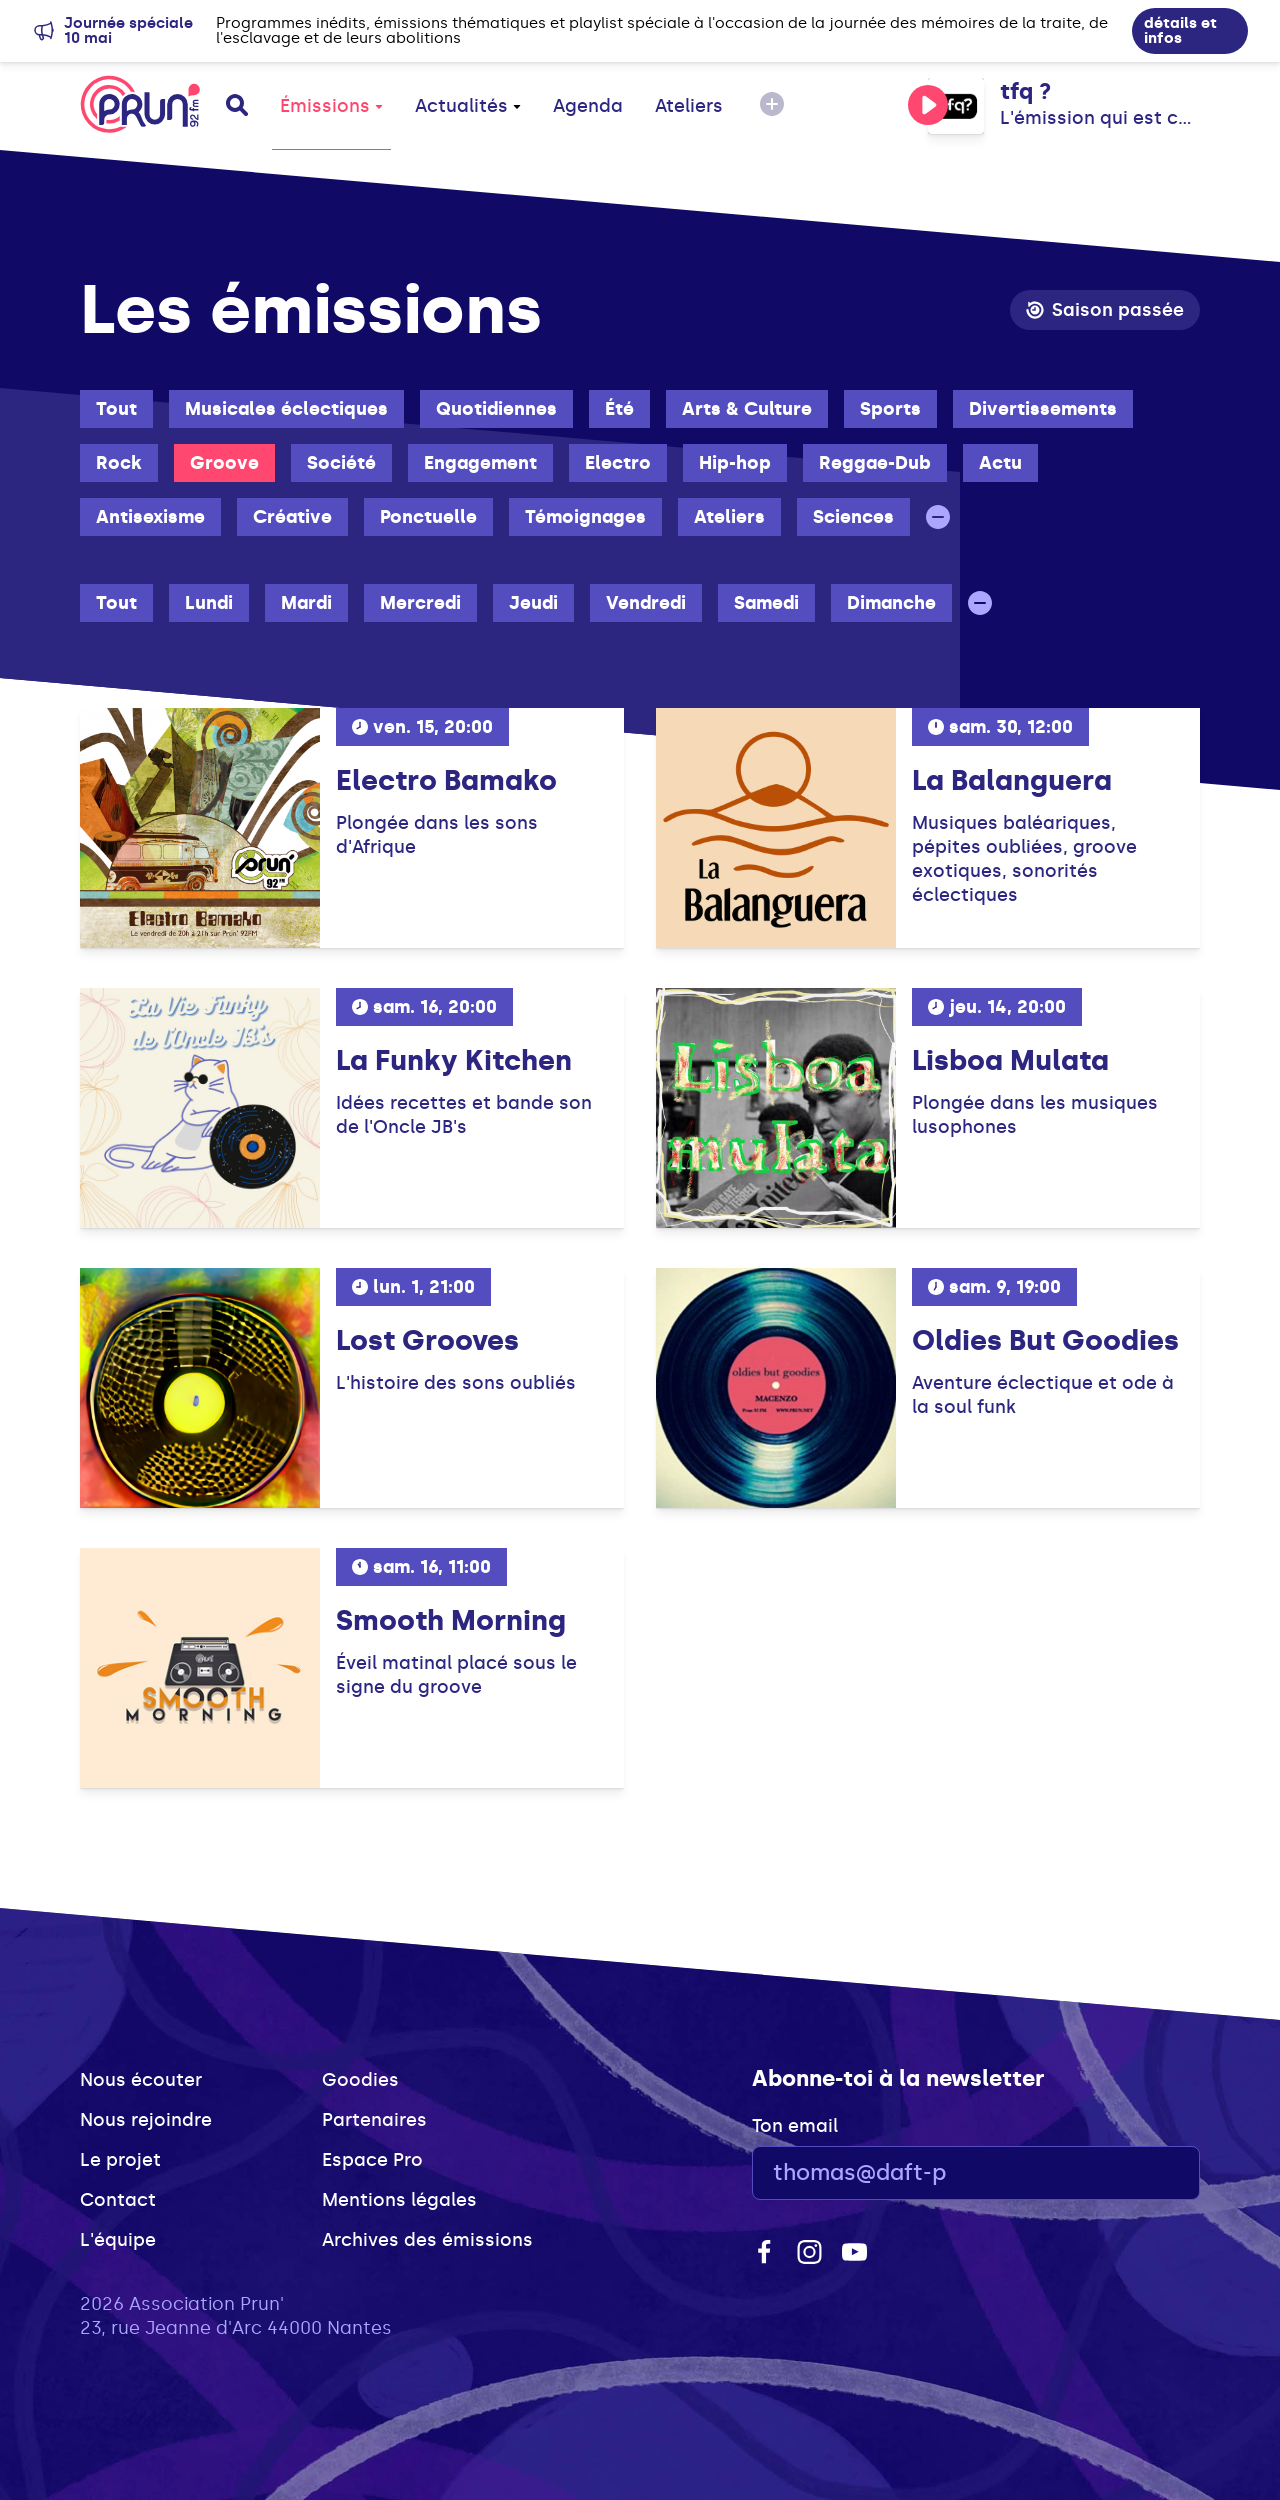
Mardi (306, 603)
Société (341, 463)
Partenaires (374, 2120)
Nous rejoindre (146, 2120)
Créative (292, 517)
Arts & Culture (747, 409)
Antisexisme (150, 517)
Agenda (588, 106)
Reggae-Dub (875, 463)
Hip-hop (735, 463)
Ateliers (689, 106)
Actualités (468, 106)
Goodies (360, 2080)
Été (619, 409)
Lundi (209, 603)
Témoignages (585, 517)
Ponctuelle (428, 517)
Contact (118, 2200)
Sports (890, 409)
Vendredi (646, 603)
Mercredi (420, 603)
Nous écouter (141, 2080)
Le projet (120, 2160)
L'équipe (118, 2240)
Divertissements (1043, 409)
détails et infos (1180, 30)
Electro (618, 463)
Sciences (853, 517)
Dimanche (891, 603)
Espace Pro (372, 2160)
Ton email (795, 2126)
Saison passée (1105, 310)
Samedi (766, 603)
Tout (116, 409)
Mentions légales (399, 2200)
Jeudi (533, 603)
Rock (119, 463)
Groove (224, 463)
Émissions (331, 106)
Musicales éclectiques (286, 409)
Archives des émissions (427, 2240)
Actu (1000, 463)
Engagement (480, 463)
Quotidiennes (496, 409)
